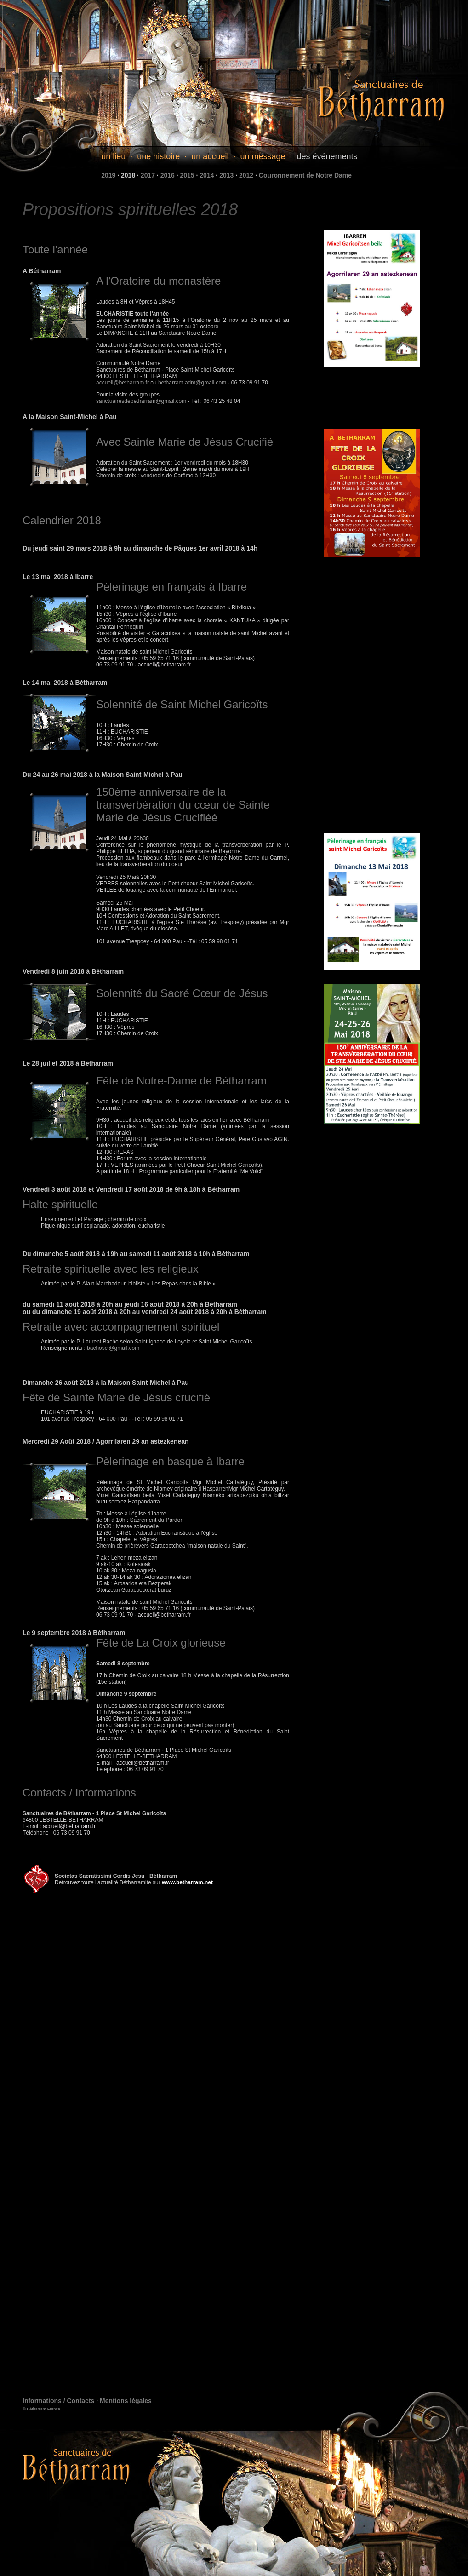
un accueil (209, 156)
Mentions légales (126, 2400)
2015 (187, 175)
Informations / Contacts (58, 2400)
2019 (108, 175)
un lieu (113, 156)
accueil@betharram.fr (123, 382)
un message (262, 156)
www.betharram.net (187, 1882)
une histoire (158, 156)
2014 (207, 175)
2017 (148, 175)
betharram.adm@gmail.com (192, 382)
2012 (246, 175)
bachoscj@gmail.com (113, 1348)
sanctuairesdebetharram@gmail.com (142, 401)
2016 (167, 175)
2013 (226, 175)
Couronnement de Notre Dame (305, 175)
